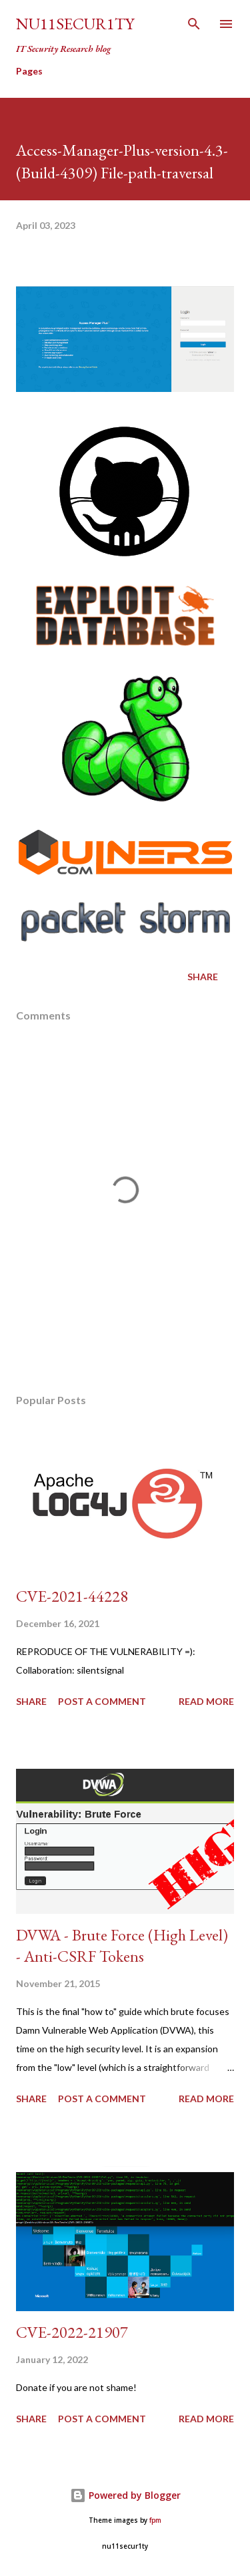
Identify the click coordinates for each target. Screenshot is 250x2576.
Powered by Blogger (125, 2495)
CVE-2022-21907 (72, 2332)
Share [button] (202, 976)
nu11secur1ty (75, 23)
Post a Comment (102, 1701)
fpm (155, 2520)
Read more (206, 1701)
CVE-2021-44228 (72, 1596)
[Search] (194, 24)
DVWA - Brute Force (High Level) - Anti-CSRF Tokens (122, 1945)
